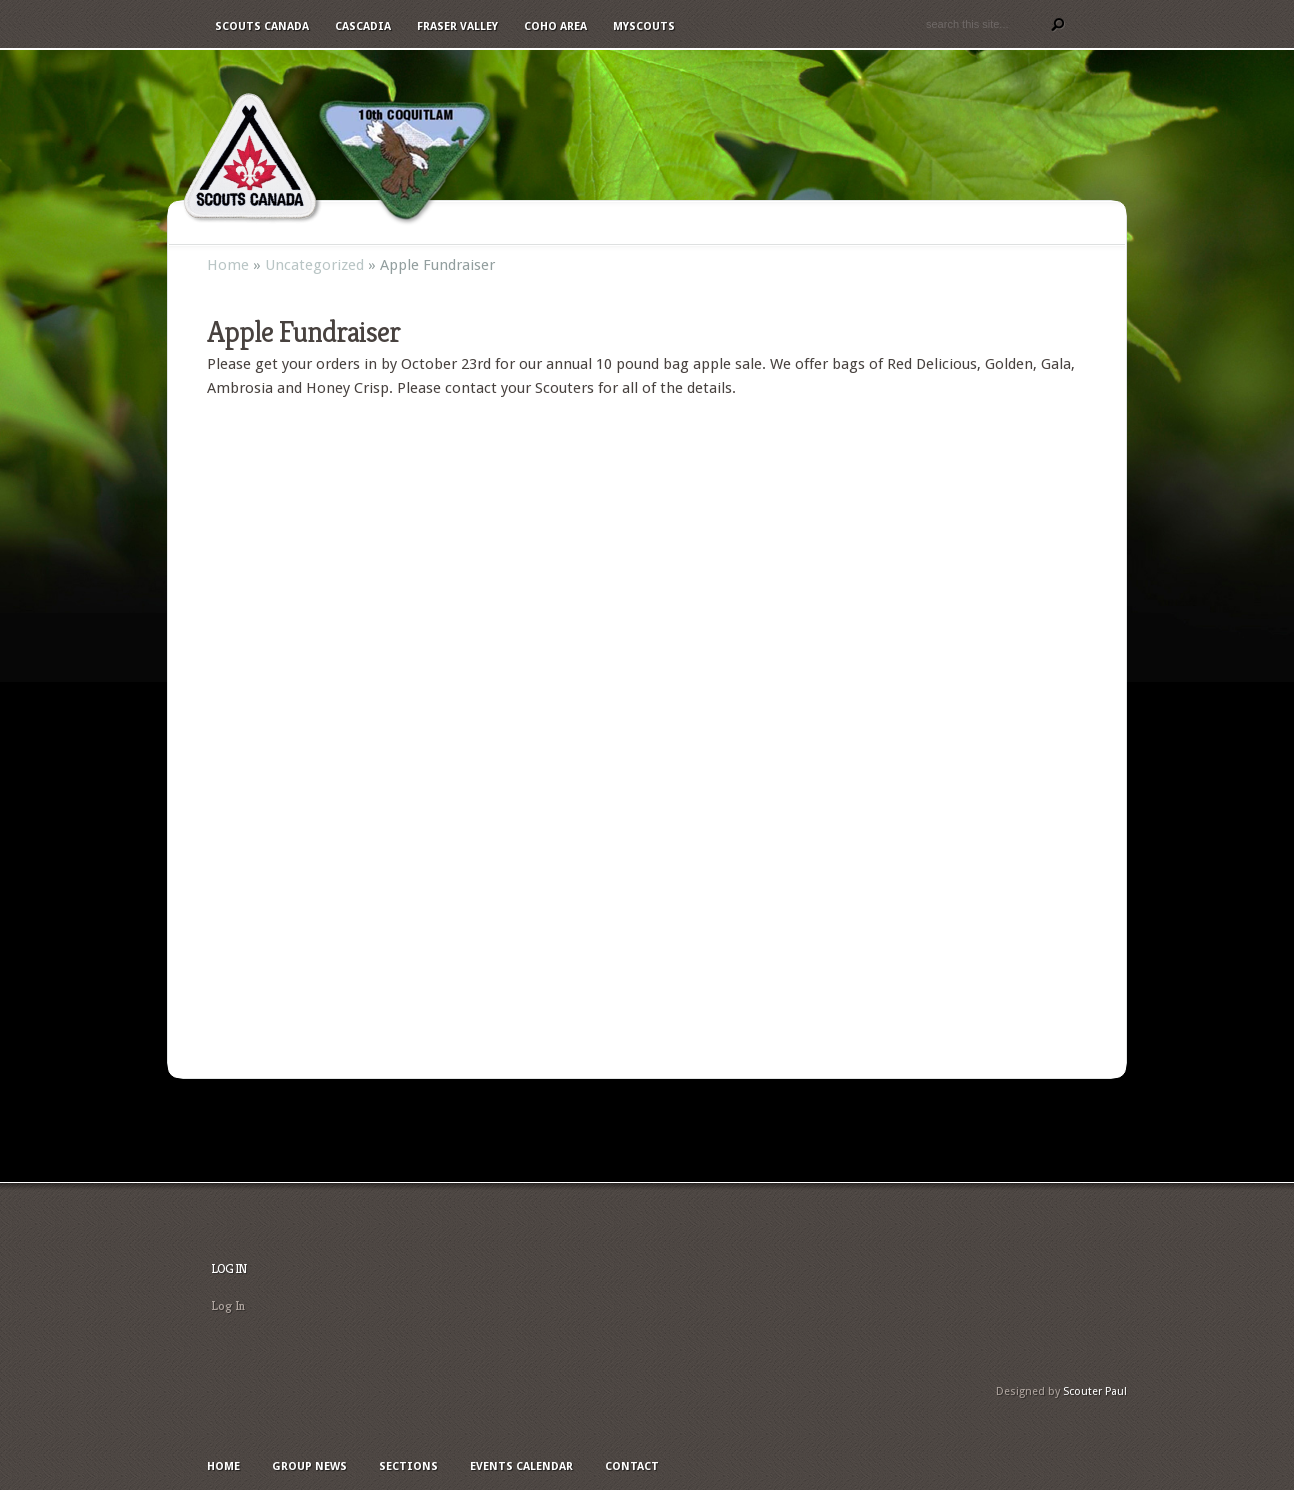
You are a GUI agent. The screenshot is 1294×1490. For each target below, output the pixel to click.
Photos (919, 223)
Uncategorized (314, 265)
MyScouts (644, 26)
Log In (228, 1305)
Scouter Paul (1095, 1391)
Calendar (831, 223)
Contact (1003, 223)
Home (548, 223)
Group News (636, 223)
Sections (738, 223)
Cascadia (363, 26)
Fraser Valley (457, 26)
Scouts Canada (262, 26)
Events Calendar (521, 1466)
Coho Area (555, 26)
